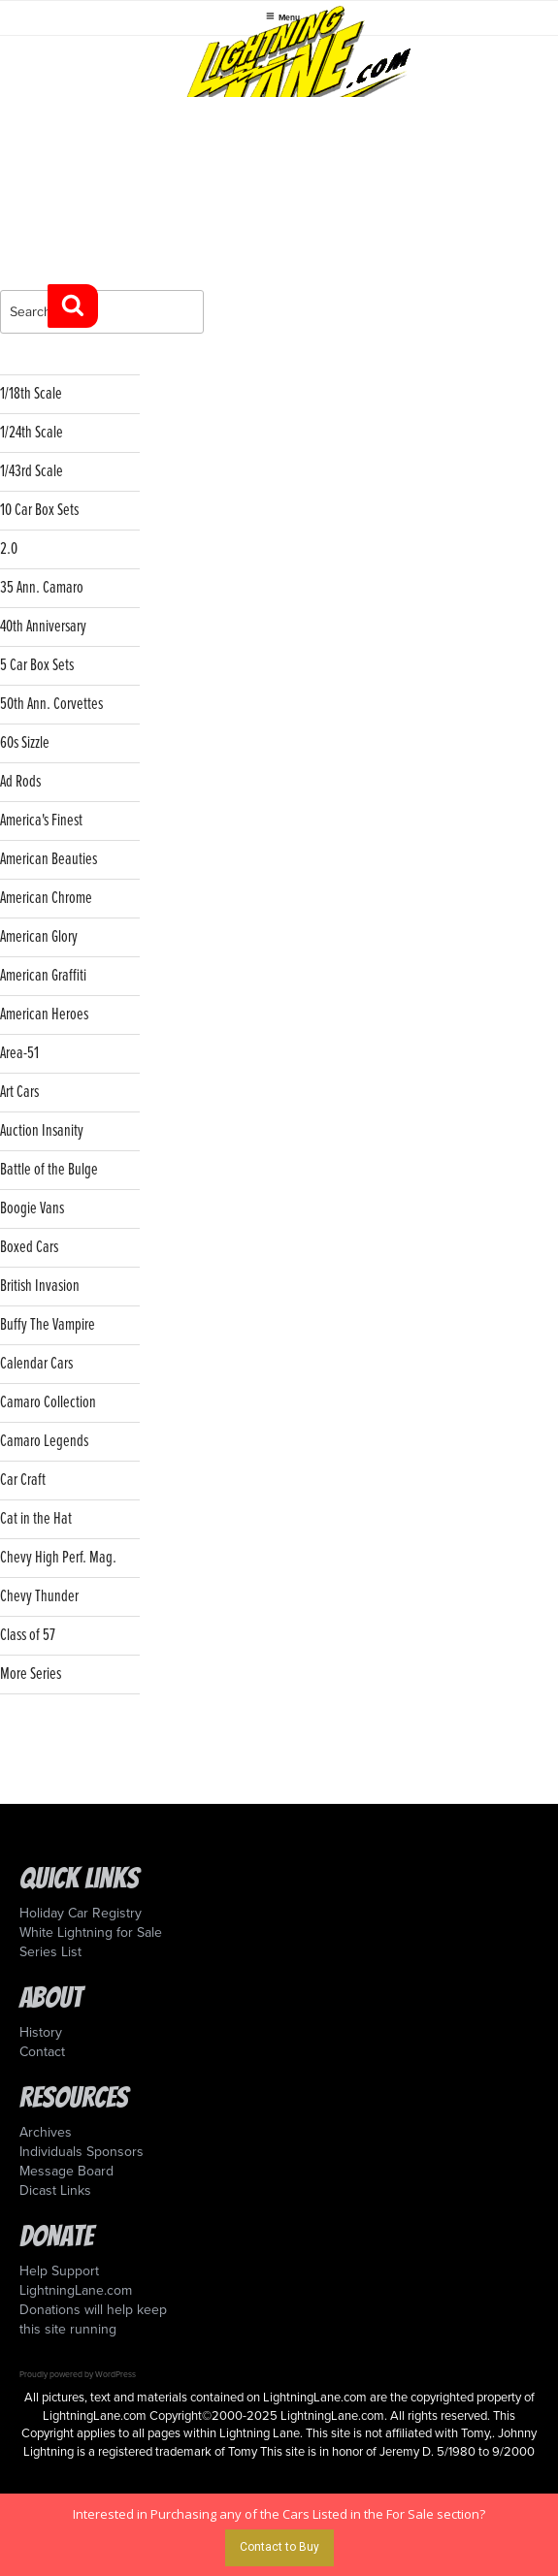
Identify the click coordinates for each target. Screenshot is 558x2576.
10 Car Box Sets (39, 510)
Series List (50, 1952)
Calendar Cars (36, 1364)
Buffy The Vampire (47, 1325)
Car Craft (23, 1480)
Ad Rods (20, 782)
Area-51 (19, 1054)
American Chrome (46, 898)
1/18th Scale (31, 394)
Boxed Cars (29, 1248)
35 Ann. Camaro (41, 588)
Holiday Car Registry (80, 1913)
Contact (42, 2052)
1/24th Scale (31, 433)
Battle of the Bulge (49, 1170)
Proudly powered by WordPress (77, 2374)
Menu (283, 16)
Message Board (66, 2171)
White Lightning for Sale (90, 1932)
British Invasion (40, 1286)
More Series (30, 1674)
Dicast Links (55, 2190)
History (40, 2032)
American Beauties (48, 860)
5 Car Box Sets (37, 666)
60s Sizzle (24, 743)
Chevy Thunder (39, 1597)
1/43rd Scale (31, 472)
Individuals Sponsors (81, 2151)
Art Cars (19, 1092)
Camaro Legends (44, 1442)
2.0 (8, 549)
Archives (45, 2132)
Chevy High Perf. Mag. (58, 1558)
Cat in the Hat (36, 1519)
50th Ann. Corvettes (51, 704)
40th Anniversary (43, 627)
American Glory (39, 937)
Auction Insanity (41, 1131)
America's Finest (41, 821)
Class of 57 (27, 1636)
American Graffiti (43, 976)
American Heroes (44, 1015)
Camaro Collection (48, 1403)
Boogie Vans (32, 1209)
